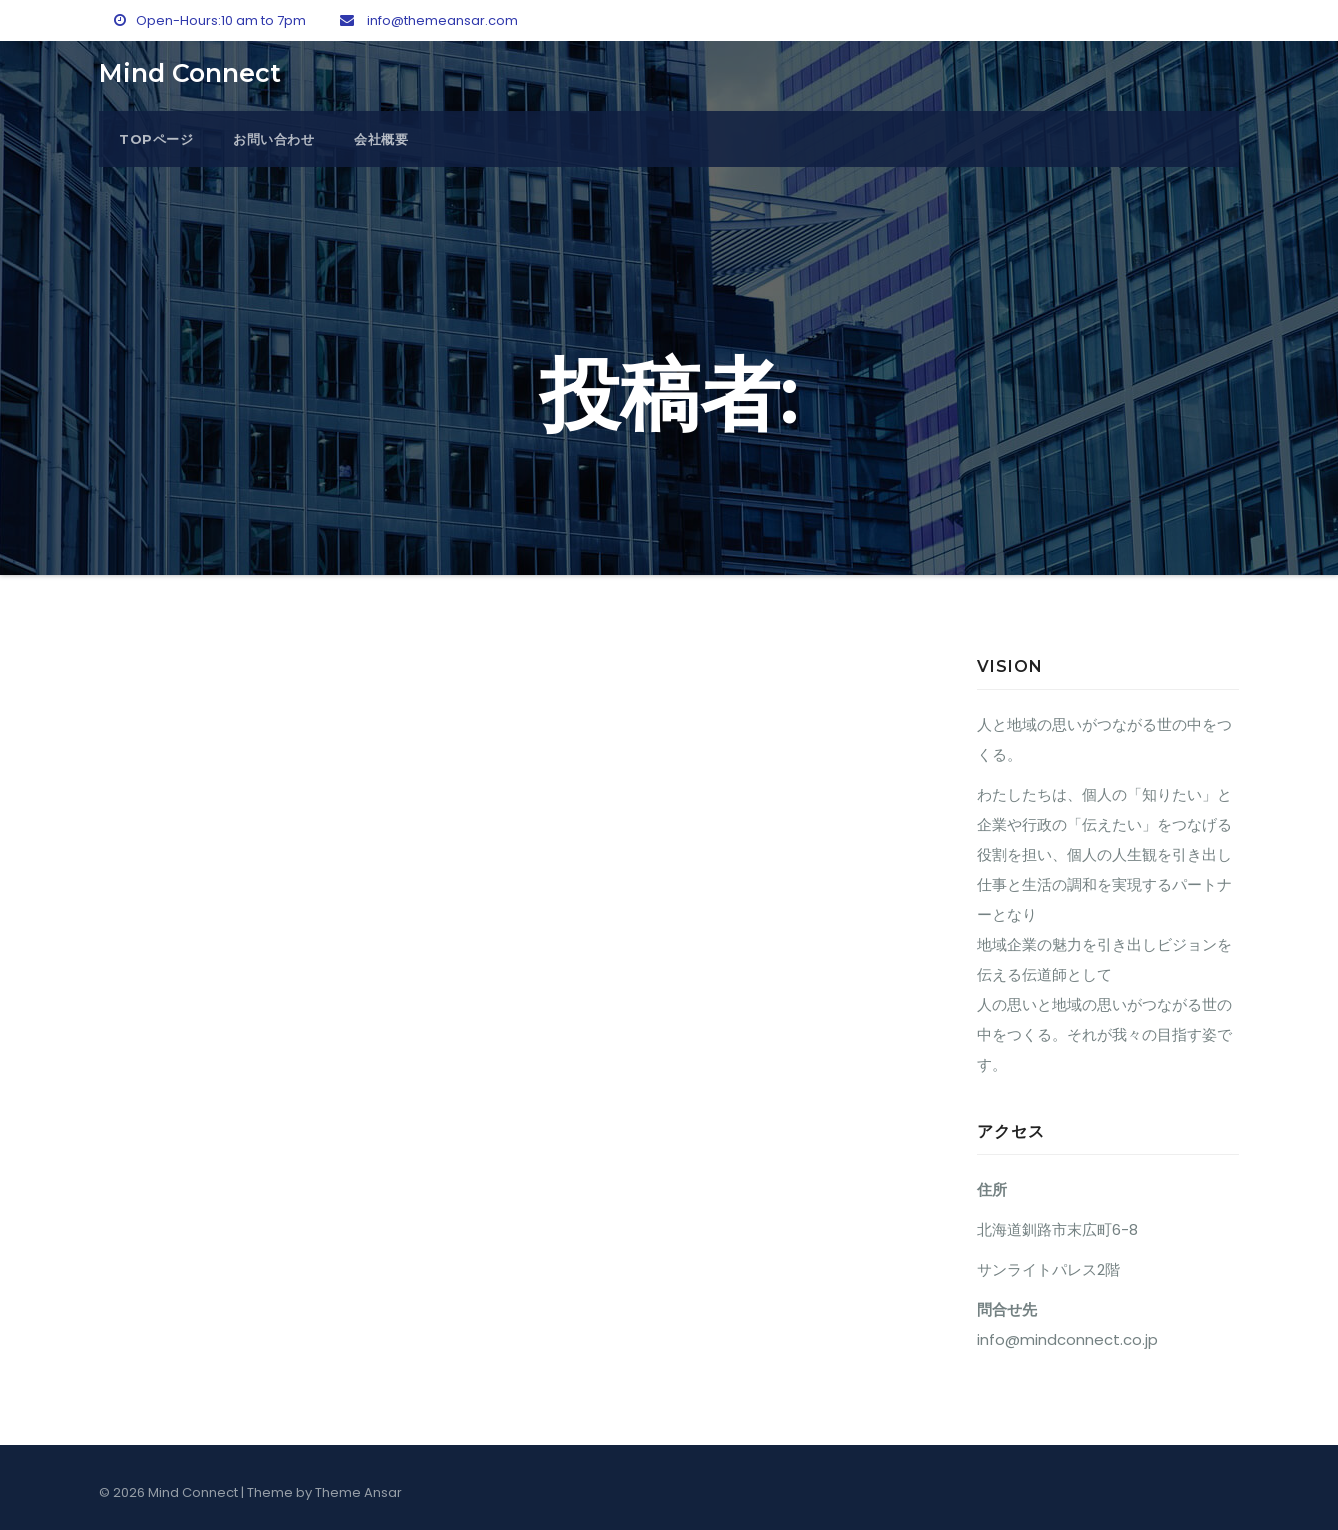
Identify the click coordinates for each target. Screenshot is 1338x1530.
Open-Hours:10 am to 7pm (210, 20)
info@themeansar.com (429, 20)
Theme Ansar (358, 1492)
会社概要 (381, 139)
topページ (156, 139)
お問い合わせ (273, 139)
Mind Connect (190, 73)
